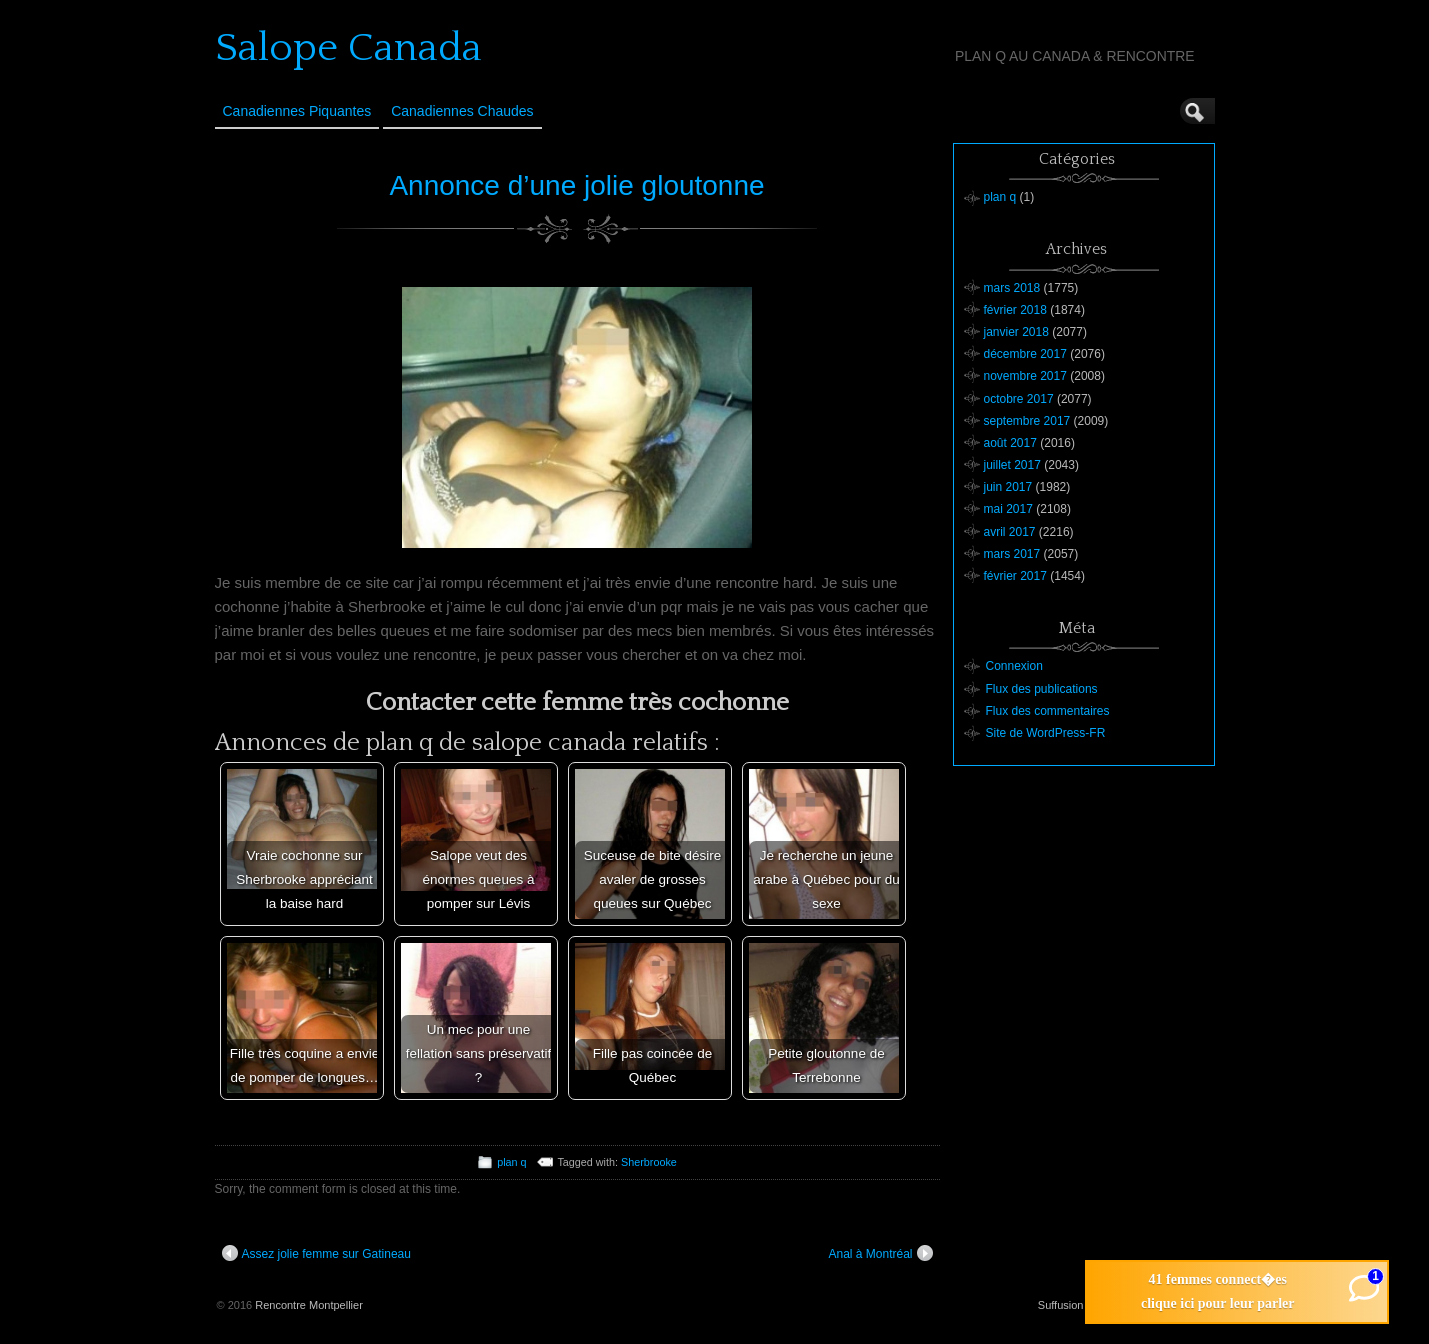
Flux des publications (1042, 689)
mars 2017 (1012, 554)
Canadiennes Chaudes (462, 111)
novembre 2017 (1025, 376)
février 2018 (1015, 310)
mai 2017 (1008, 509)
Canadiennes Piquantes (297, 111)
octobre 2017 (1019, 399)
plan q (511, 1162)
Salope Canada (348, 48)
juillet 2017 (1012, 465)
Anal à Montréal (880, 1253)
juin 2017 (1008, 487)
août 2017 (1010, 443)
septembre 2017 (1027, 421)
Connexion (1014, 666)
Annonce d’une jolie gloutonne (576, 185)
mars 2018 (1012, 288)
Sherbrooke (649, 1162)
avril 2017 (1010, 532)
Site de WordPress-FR (1046, 733)
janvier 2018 (1016, 332)
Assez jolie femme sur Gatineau (316, 1253)
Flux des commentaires (1048, 711)
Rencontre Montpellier (309, 1305)
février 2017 (1015, 576)
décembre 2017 (1025, 354)
